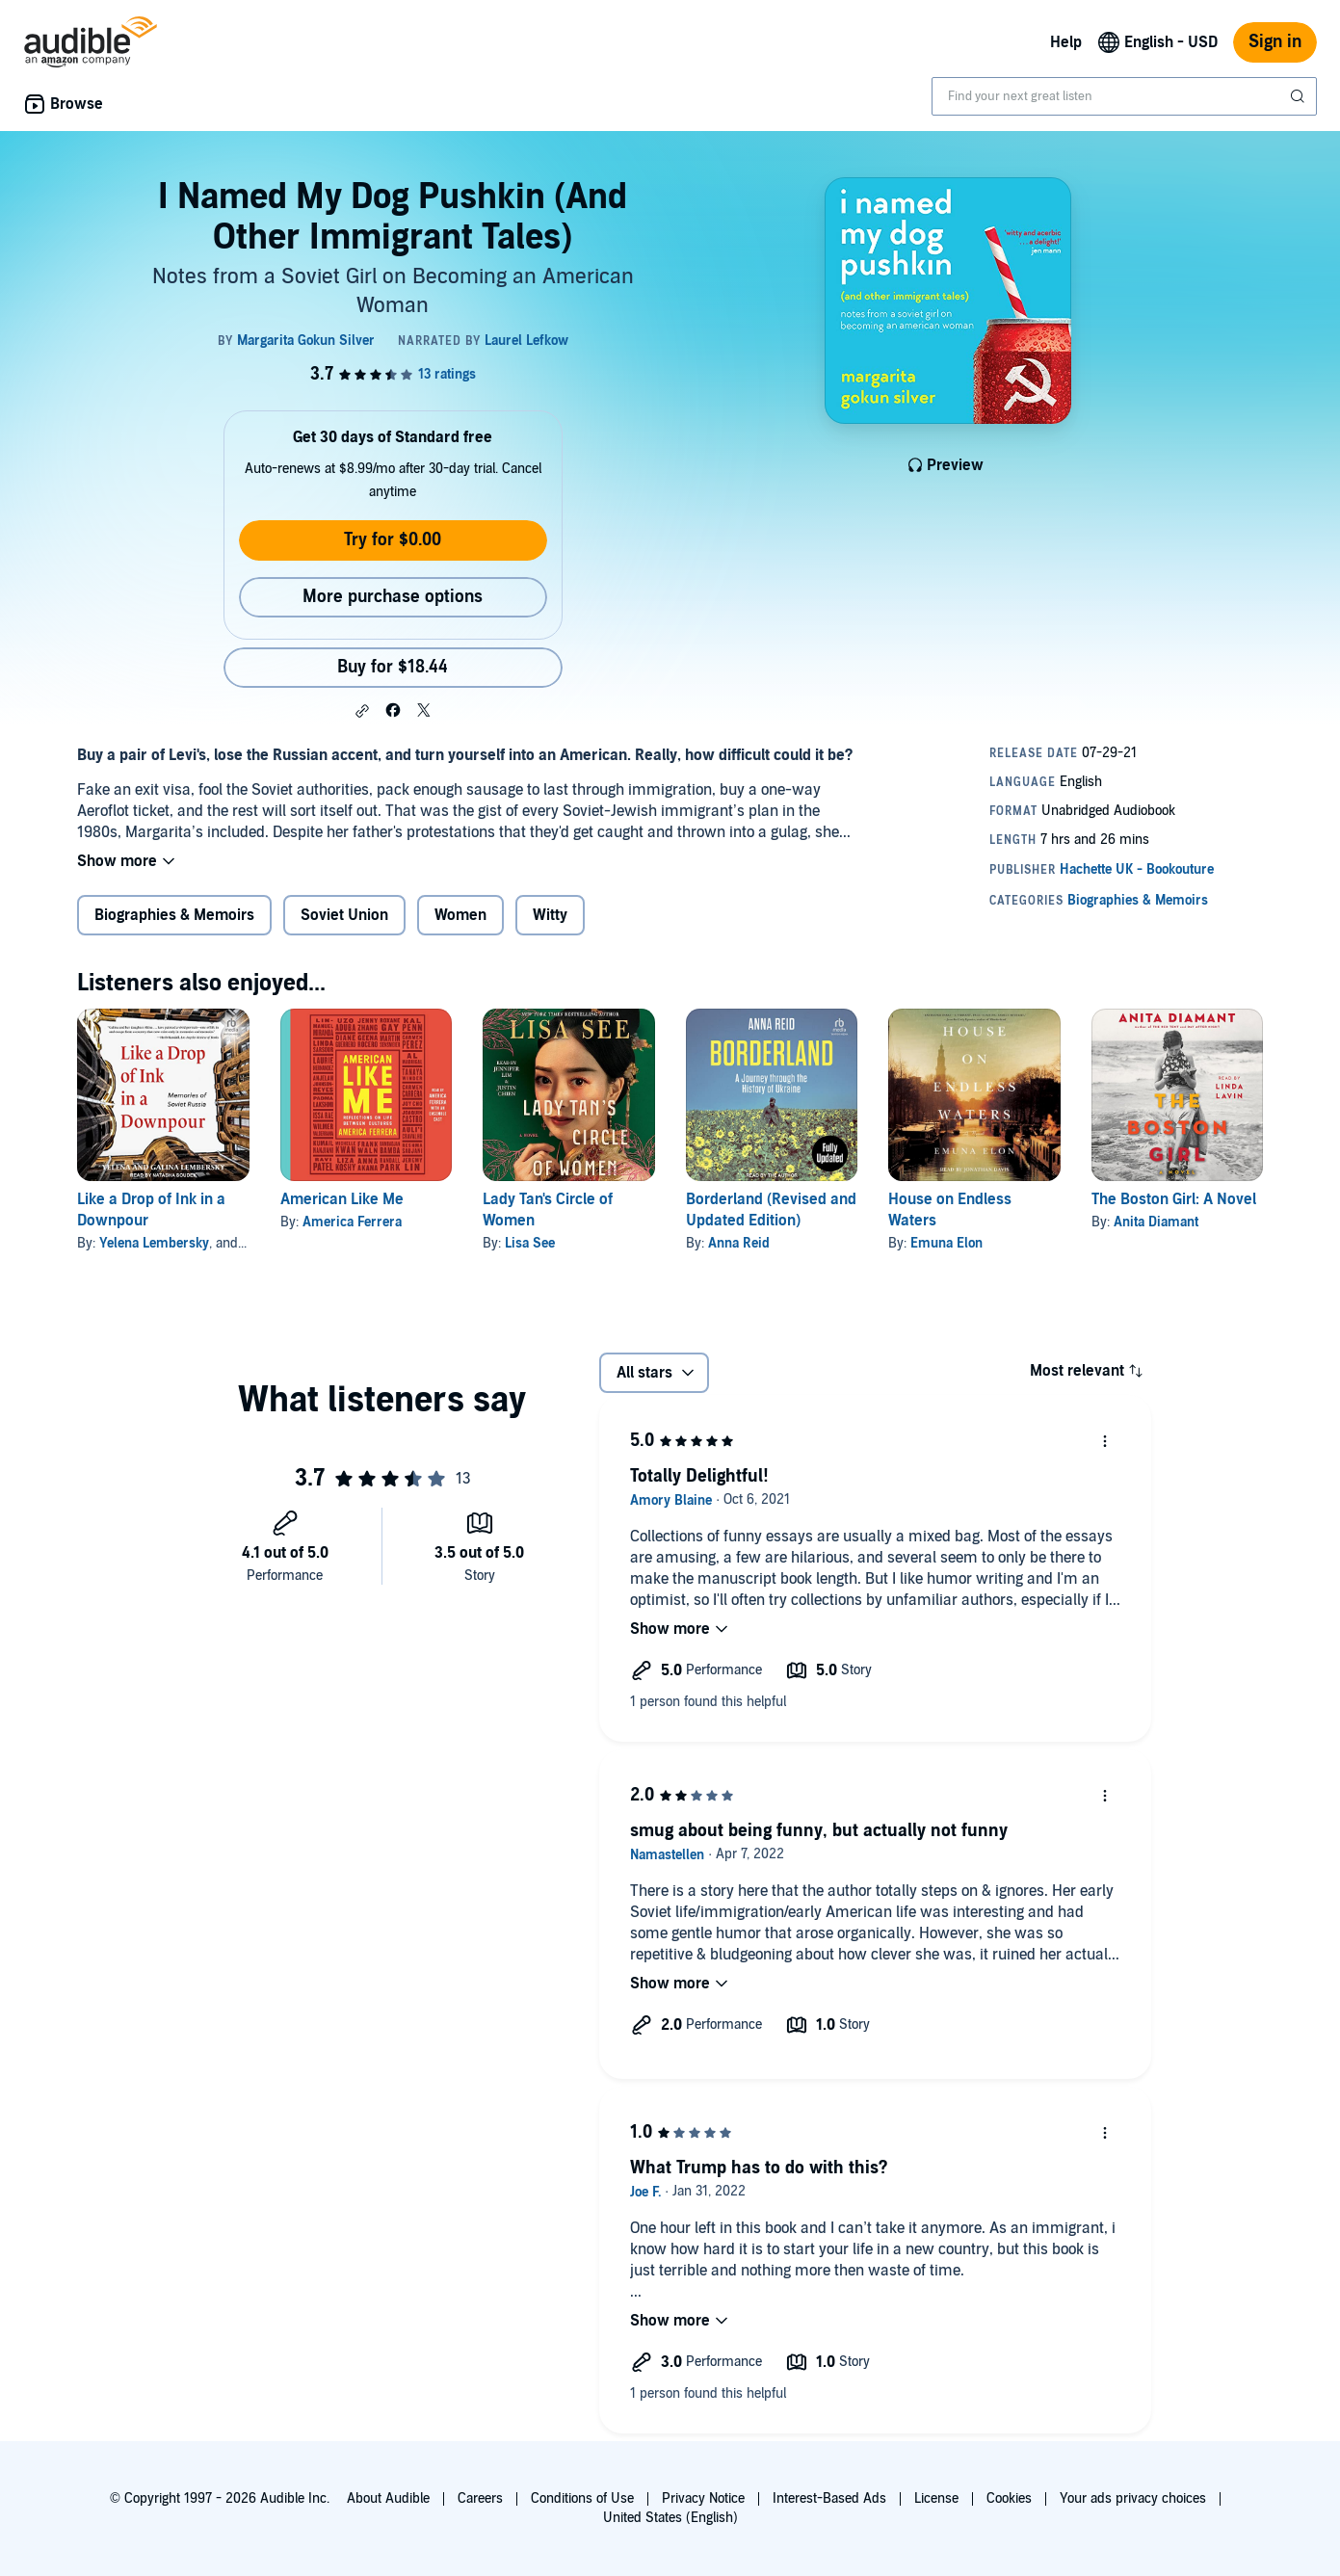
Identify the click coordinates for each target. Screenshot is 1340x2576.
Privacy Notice (703, 2498)
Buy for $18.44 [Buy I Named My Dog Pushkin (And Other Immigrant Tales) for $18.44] (392, 667)
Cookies (1009, 2498)
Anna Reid (739, 1243)
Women (460, 915)
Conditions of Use (582, 2498)
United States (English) (670, 2518)
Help (1066, 42)
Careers (480, 2498)
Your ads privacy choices (1133, 2498)
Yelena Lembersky (154, 1243)
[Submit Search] (1299, 96)
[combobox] (1124, 96)
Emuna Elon (946, 1243)
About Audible (388, 2498)
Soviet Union (344, 915)
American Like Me (342, 1199)
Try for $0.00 (392, 540)
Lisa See (530, 1243)
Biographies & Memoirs (174, 915)
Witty (550, 915)
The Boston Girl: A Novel (1173, 1199)
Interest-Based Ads (829, 2498)
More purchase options (392, 597)
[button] (362, 711)
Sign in (1274, 42)
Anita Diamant (1156, 1222)
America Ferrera (352, 1222)
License (936, 2498)
